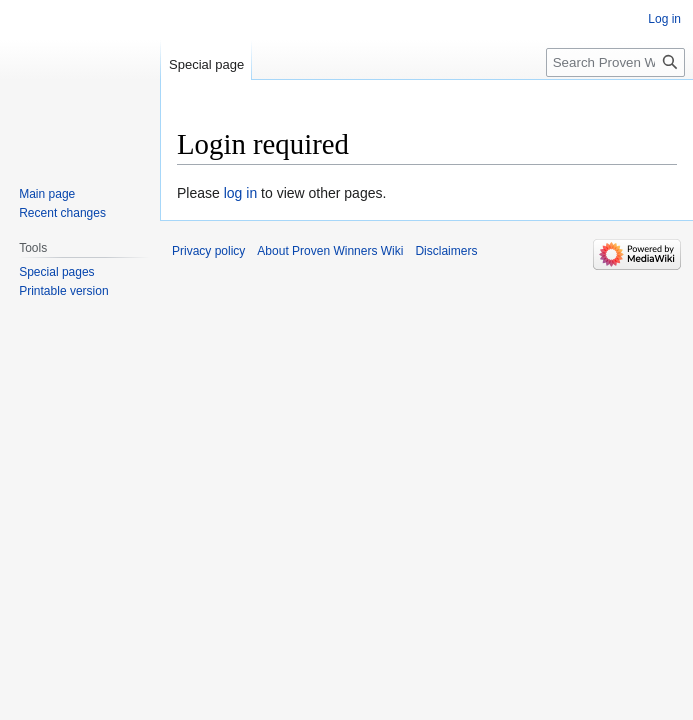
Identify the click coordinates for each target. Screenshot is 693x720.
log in (240, 193)
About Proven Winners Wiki (330, 251)
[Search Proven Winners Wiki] (615, 62)
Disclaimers (446, 251)
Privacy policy (208, 251)
